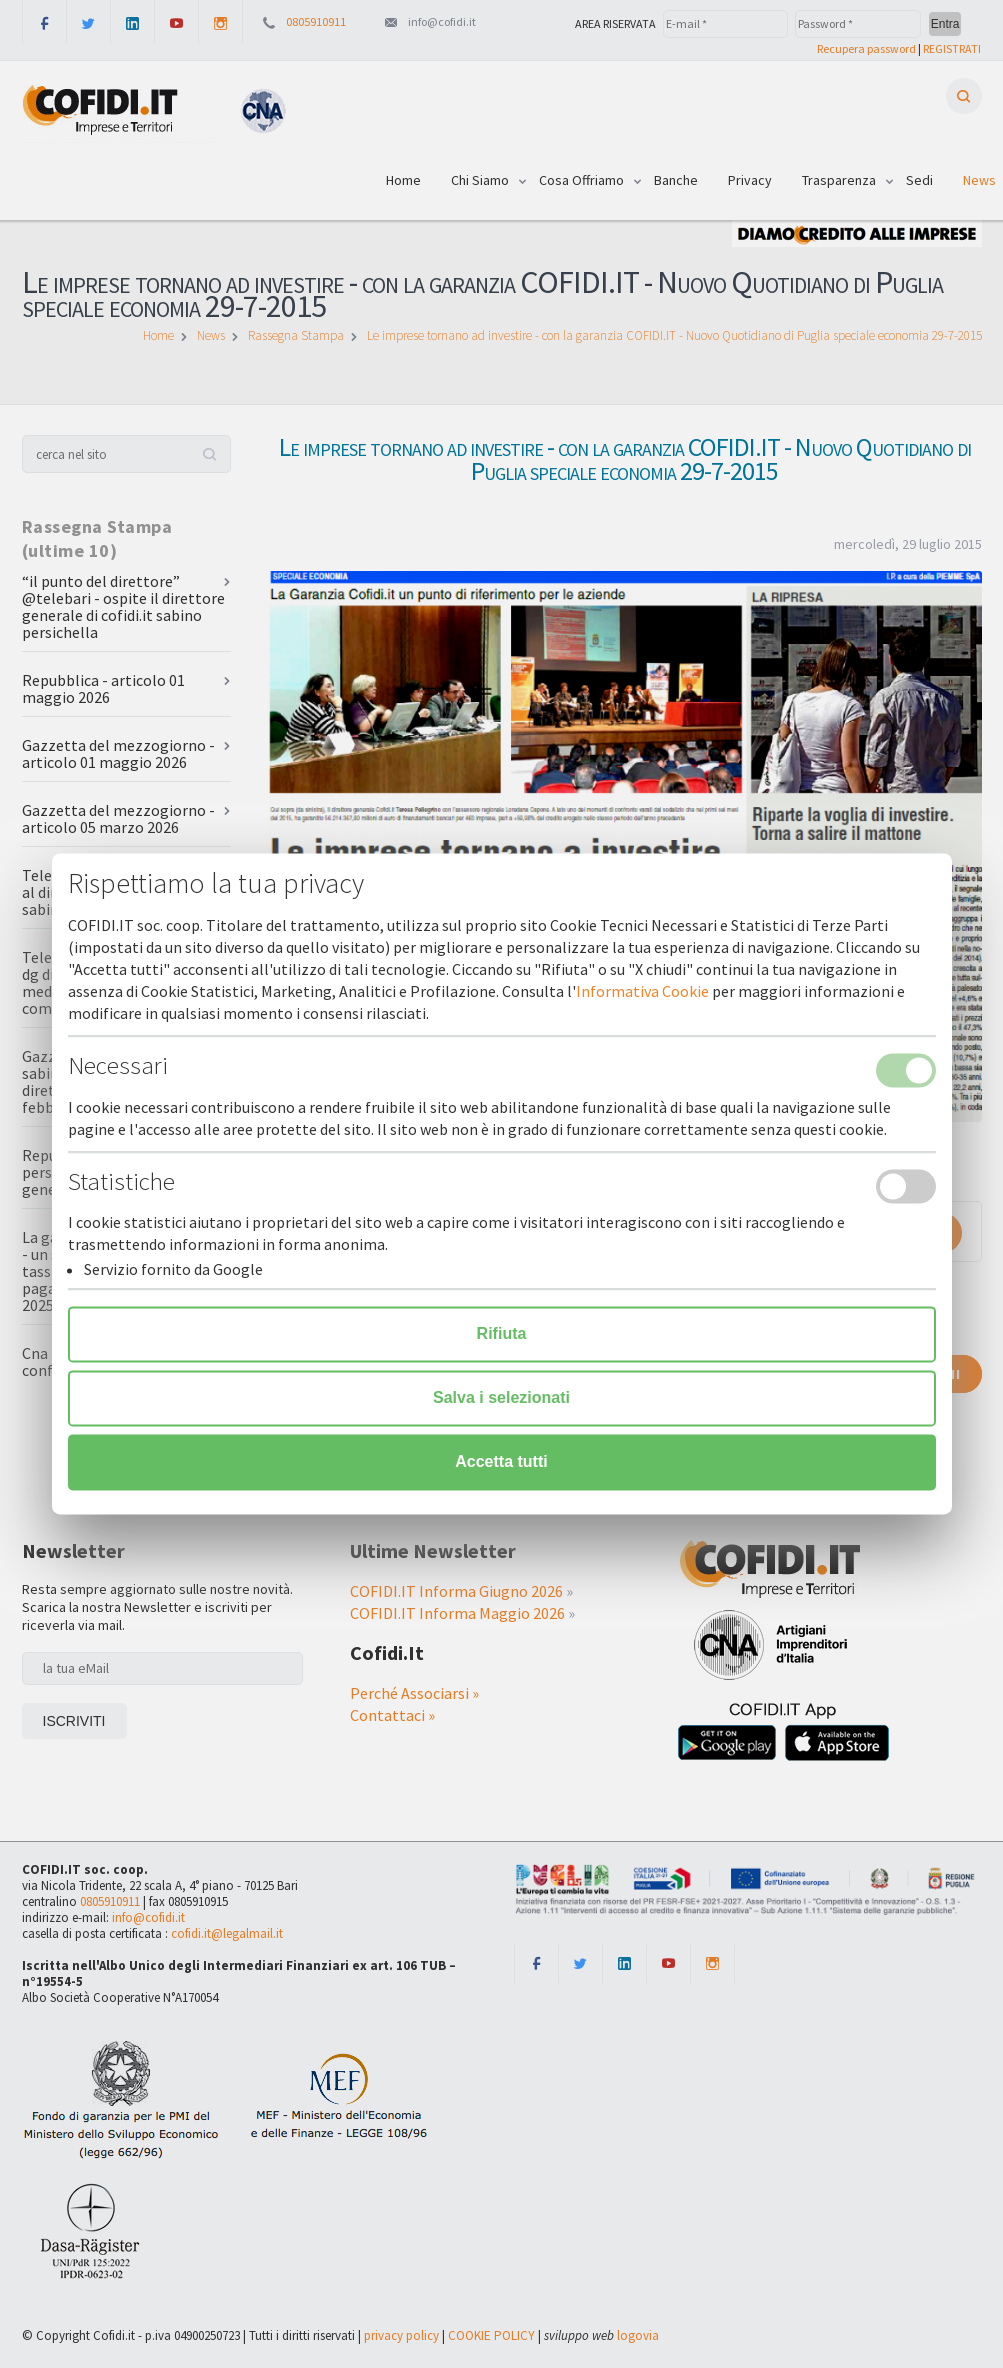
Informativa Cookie (642, 992)
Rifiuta (502, 1334)
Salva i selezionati (501, 1398)
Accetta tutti (501, 1462)
